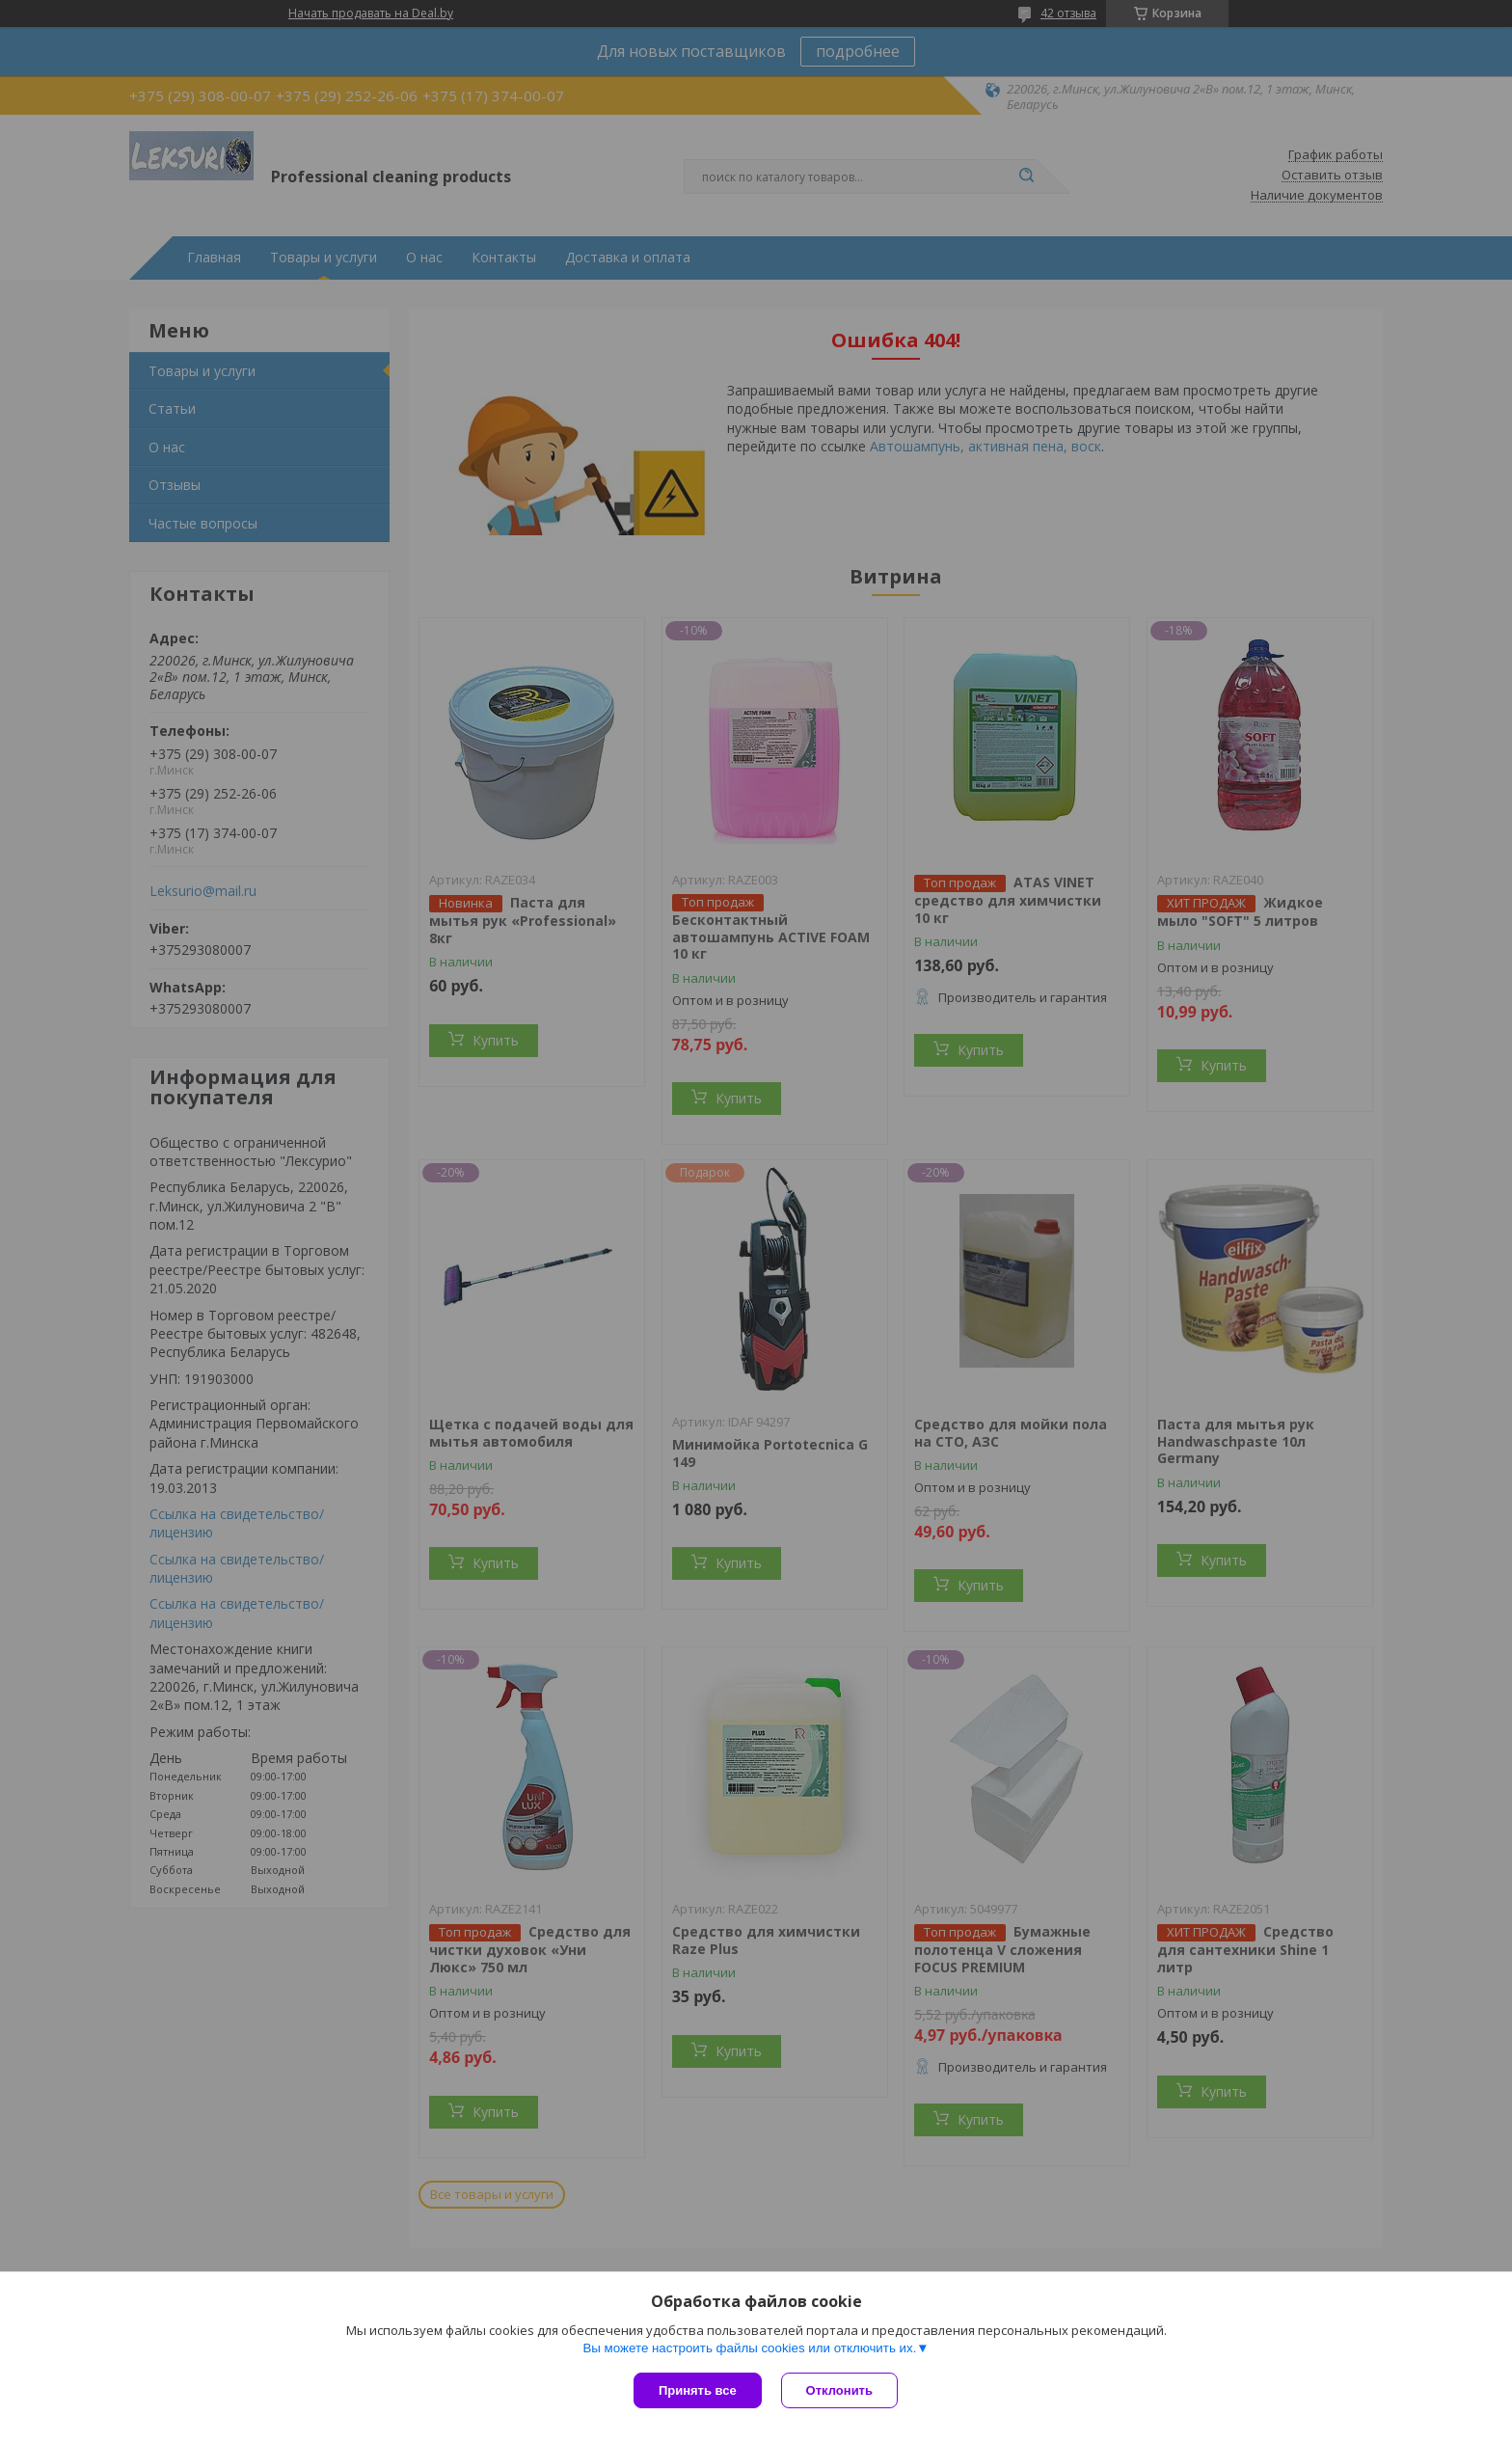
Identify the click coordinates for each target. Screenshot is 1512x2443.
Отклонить (839, 2390)
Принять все (698, 2390)
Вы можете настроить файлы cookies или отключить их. (749, 2348)
